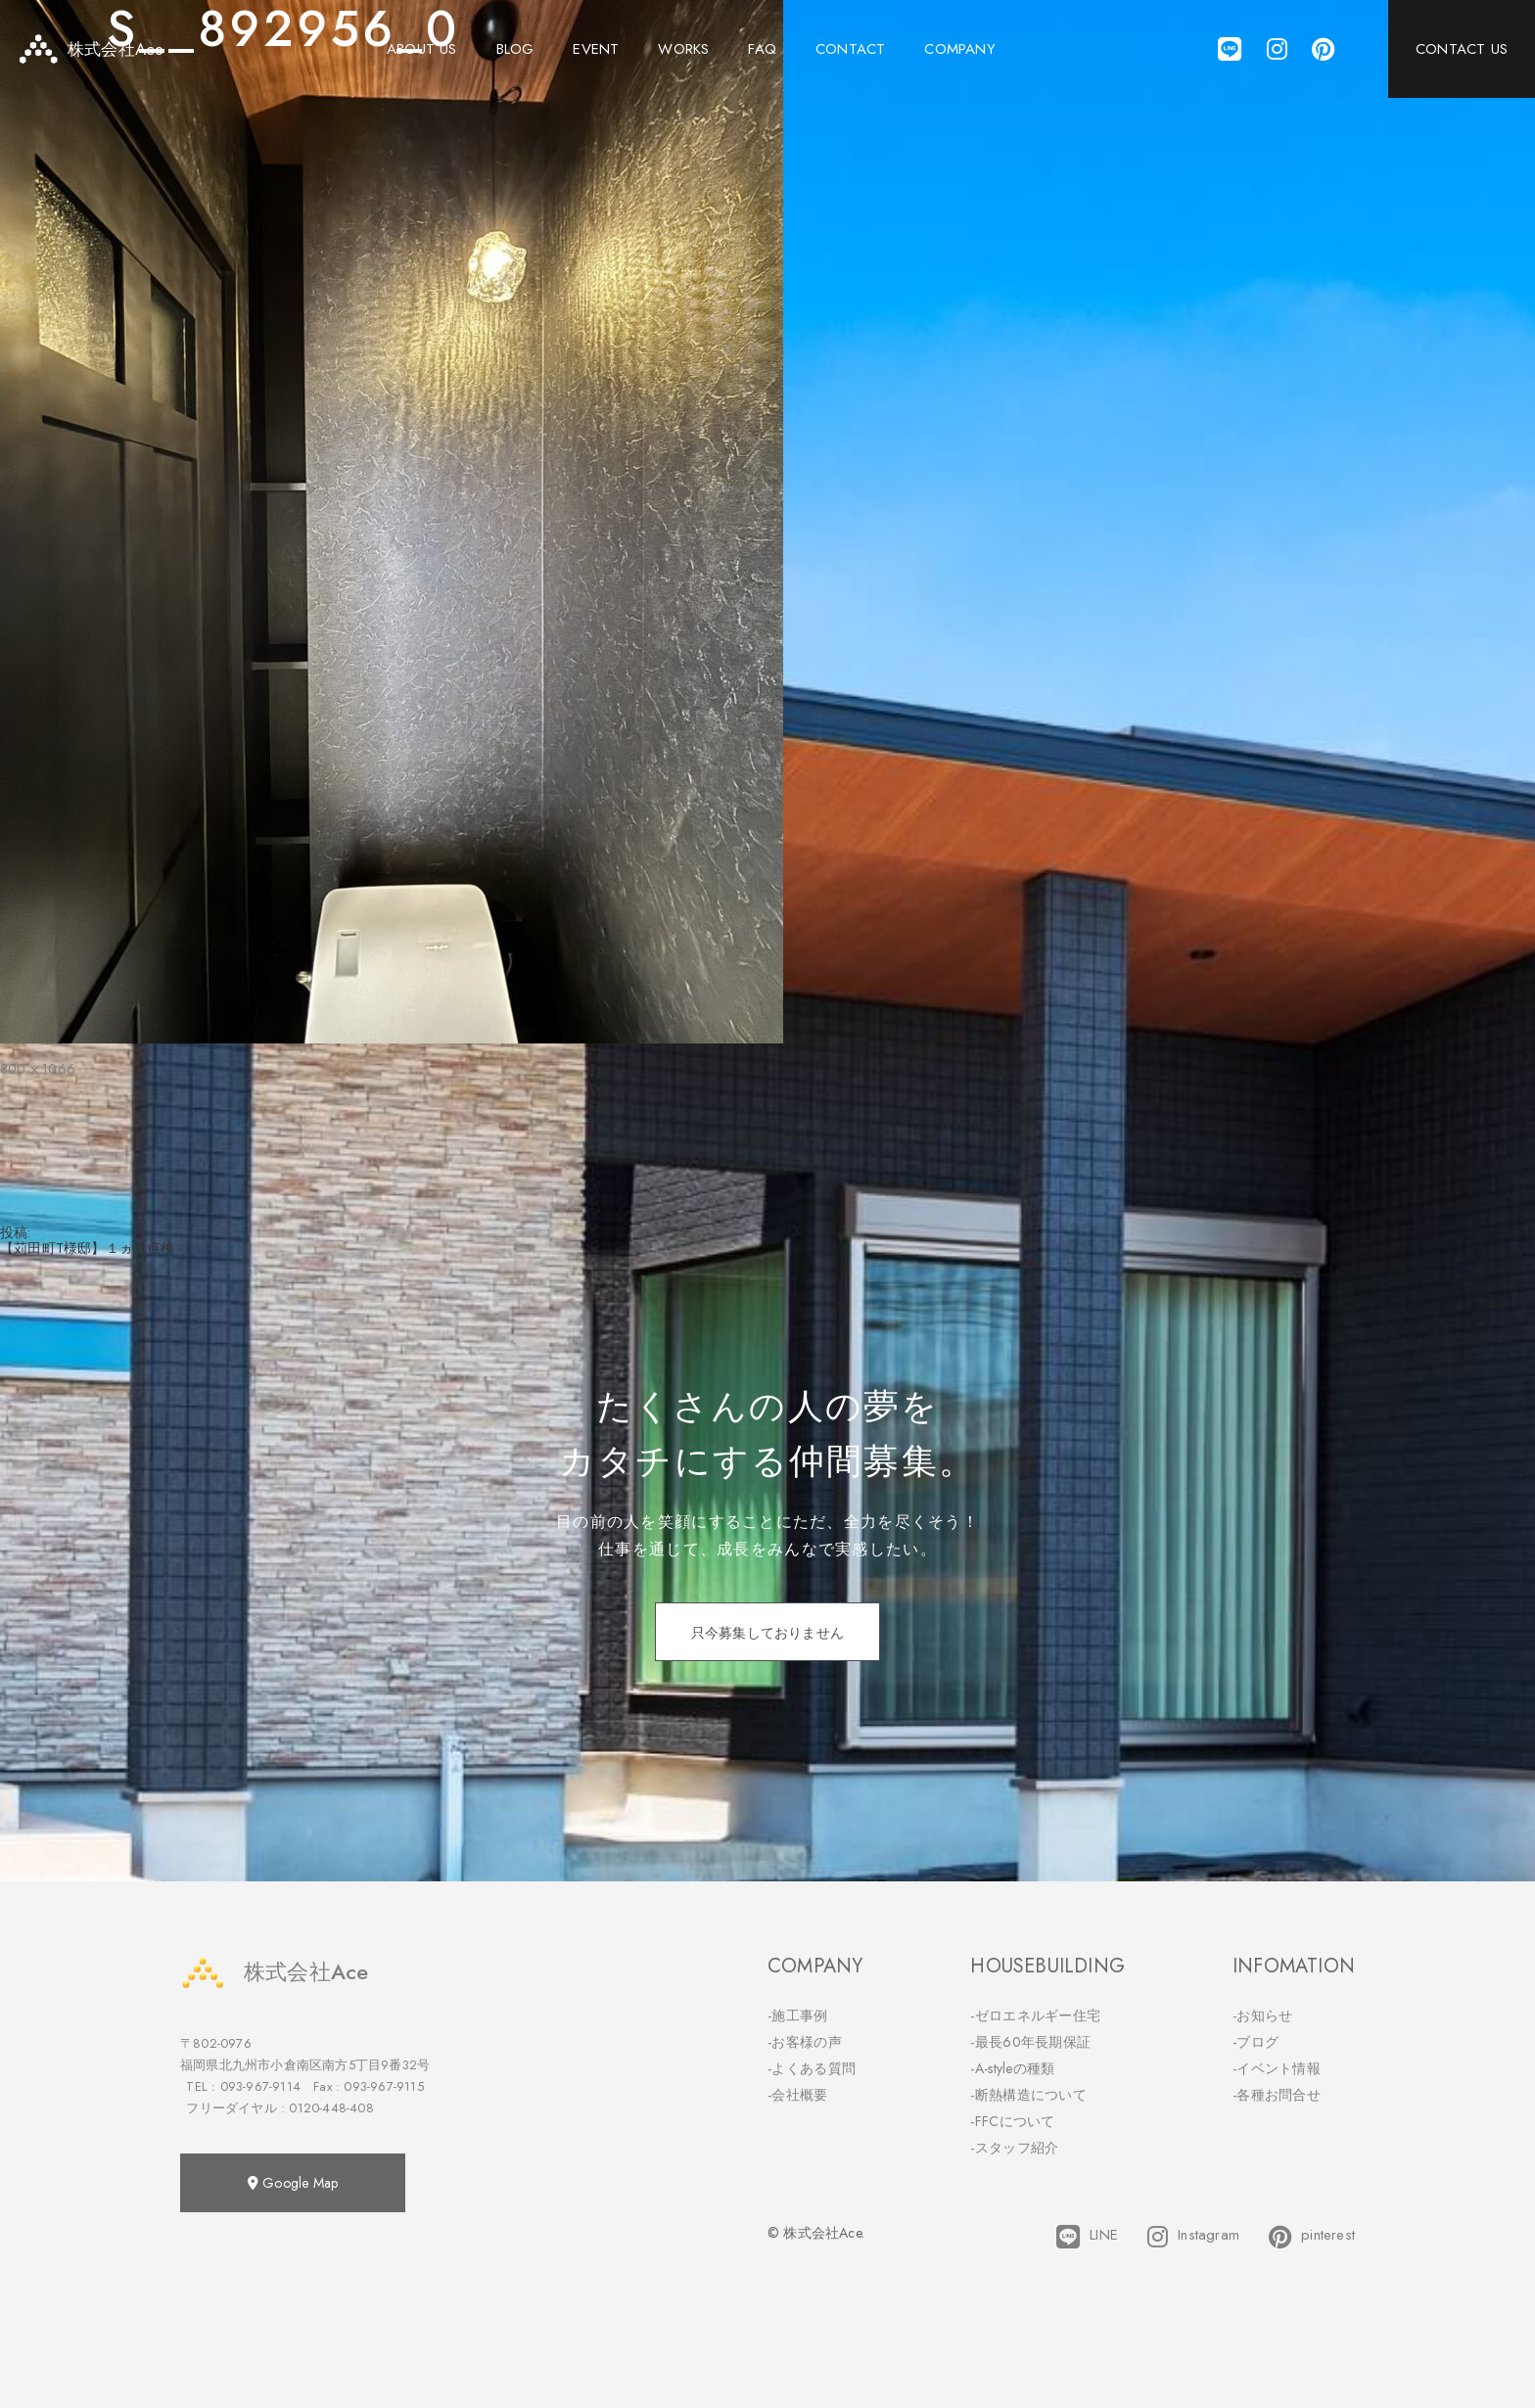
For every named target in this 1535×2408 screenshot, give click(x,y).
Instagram (1193, 2236)
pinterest (1312, 2236)
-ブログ (1256, 2042)
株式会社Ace (274, 1972)
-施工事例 (798, 2015)
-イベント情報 (1277, 2068)
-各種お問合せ (1277, 2095)
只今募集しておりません (767, 1633)
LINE (1087, 2236)
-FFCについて (1012, 2121)
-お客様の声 (805, 2042)
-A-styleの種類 (1012, 2068)
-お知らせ (1263, 2015)
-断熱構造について (1028, 2095)
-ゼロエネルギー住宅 (1035, 2015)
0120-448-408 (331, 2108)
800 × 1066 (37, 1069)
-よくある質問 (812, 2068)
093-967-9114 (260, 2086)
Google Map (293, 2183)
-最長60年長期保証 (1030, 2042)
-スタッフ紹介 (1014, 2147)
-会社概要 (798, 2095)
